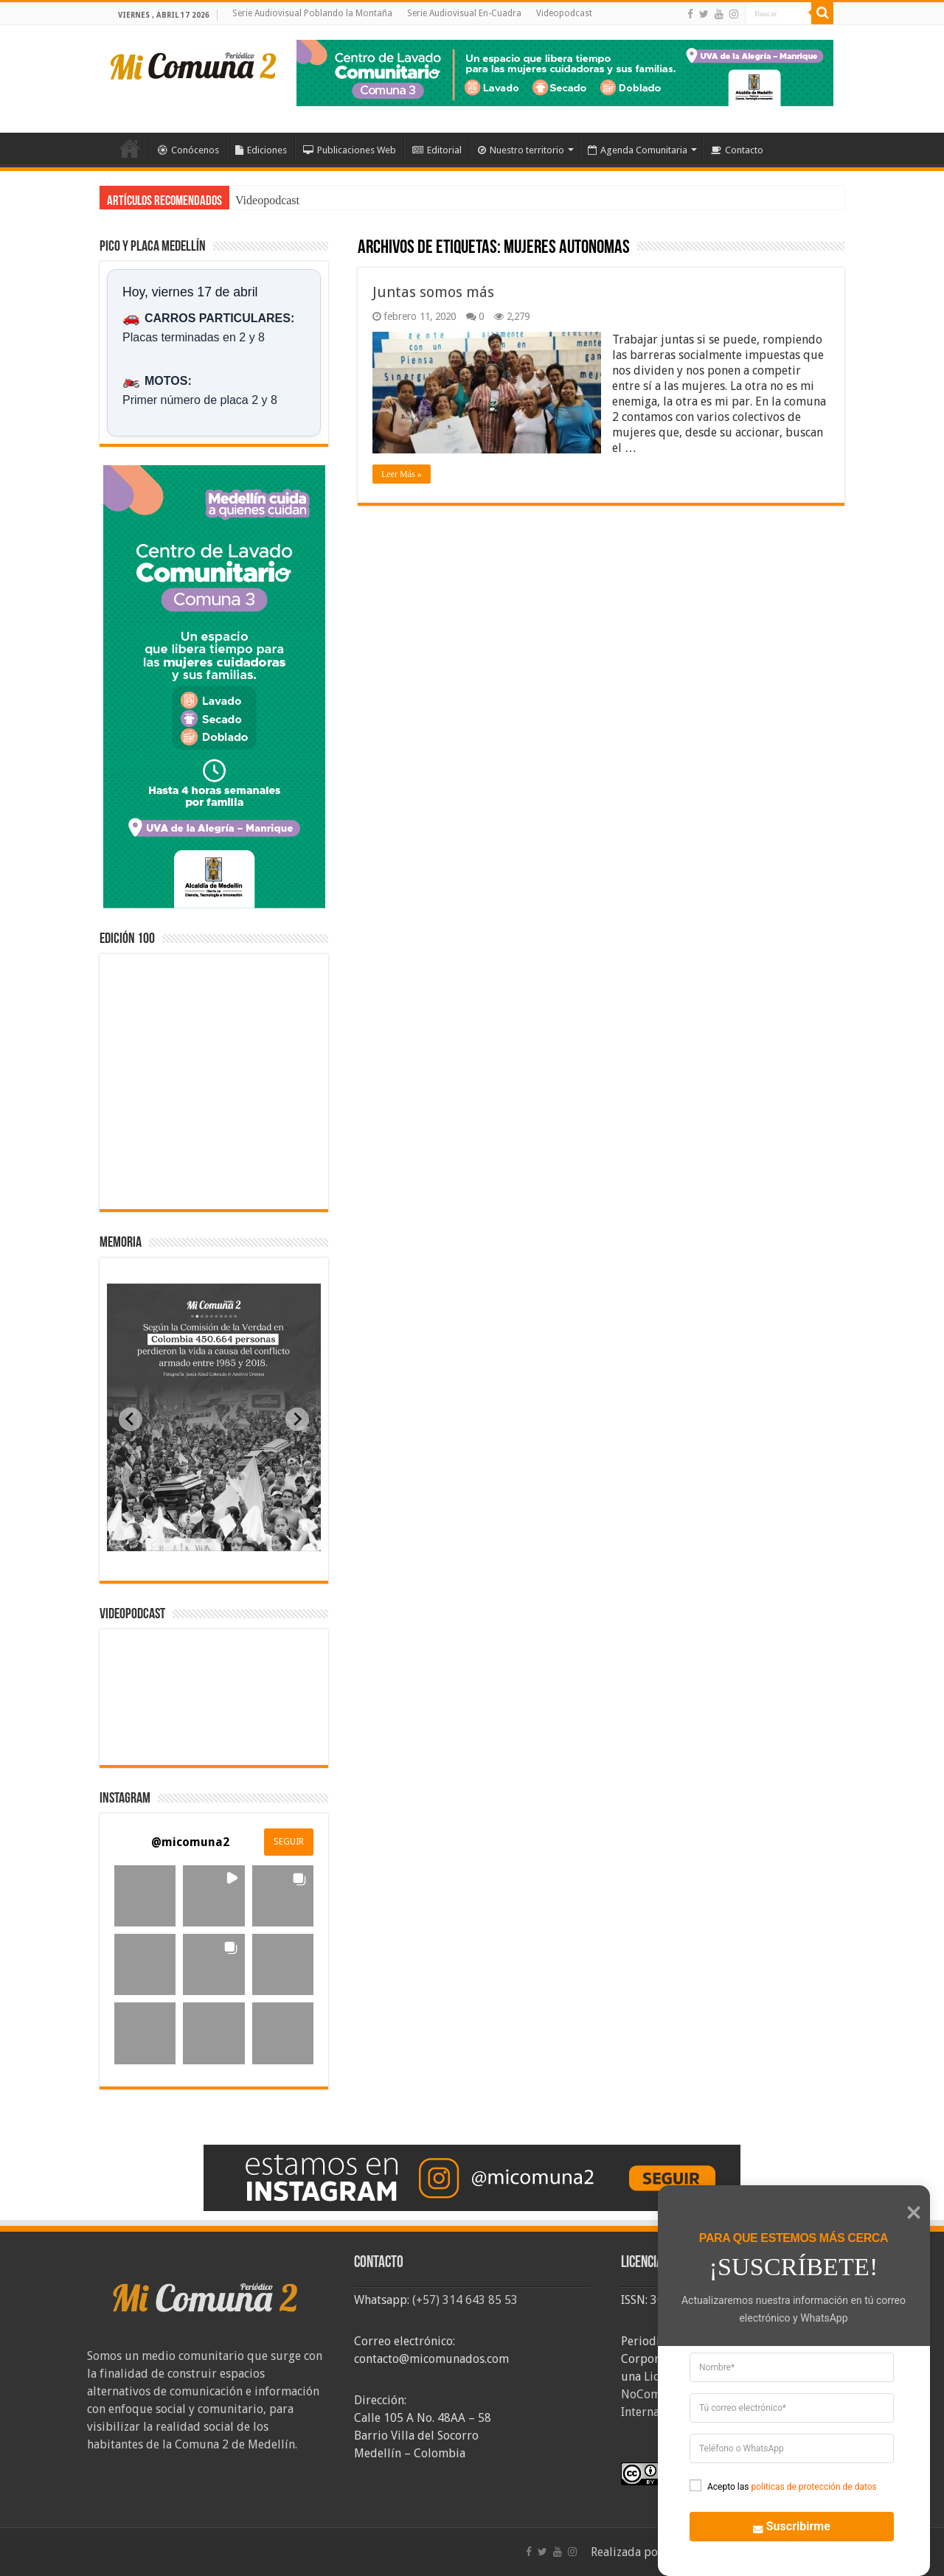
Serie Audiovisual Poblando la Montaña (312, 13)
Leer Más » (401, 474)
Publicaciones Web (349, 150)
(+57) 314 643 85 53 (465, 2300)
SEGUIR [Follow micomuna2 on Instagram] (289, 1842)
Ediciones (261, 150)
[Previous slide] (130, 1419)
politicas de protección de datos (813, 2487)
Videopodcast (564, 13)
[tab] (167, 1540)
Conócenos (188, 150)
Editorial (437, 150)
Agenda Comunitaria (637, 150)
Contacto (737, 150)
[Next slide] (297, 1419)
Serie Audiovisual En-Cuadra (464, 13)
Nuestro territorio (521, 150)
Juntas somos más (433, 292)
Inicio (130, 148)
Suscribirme (782, 2524)
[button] (145, 1895)
